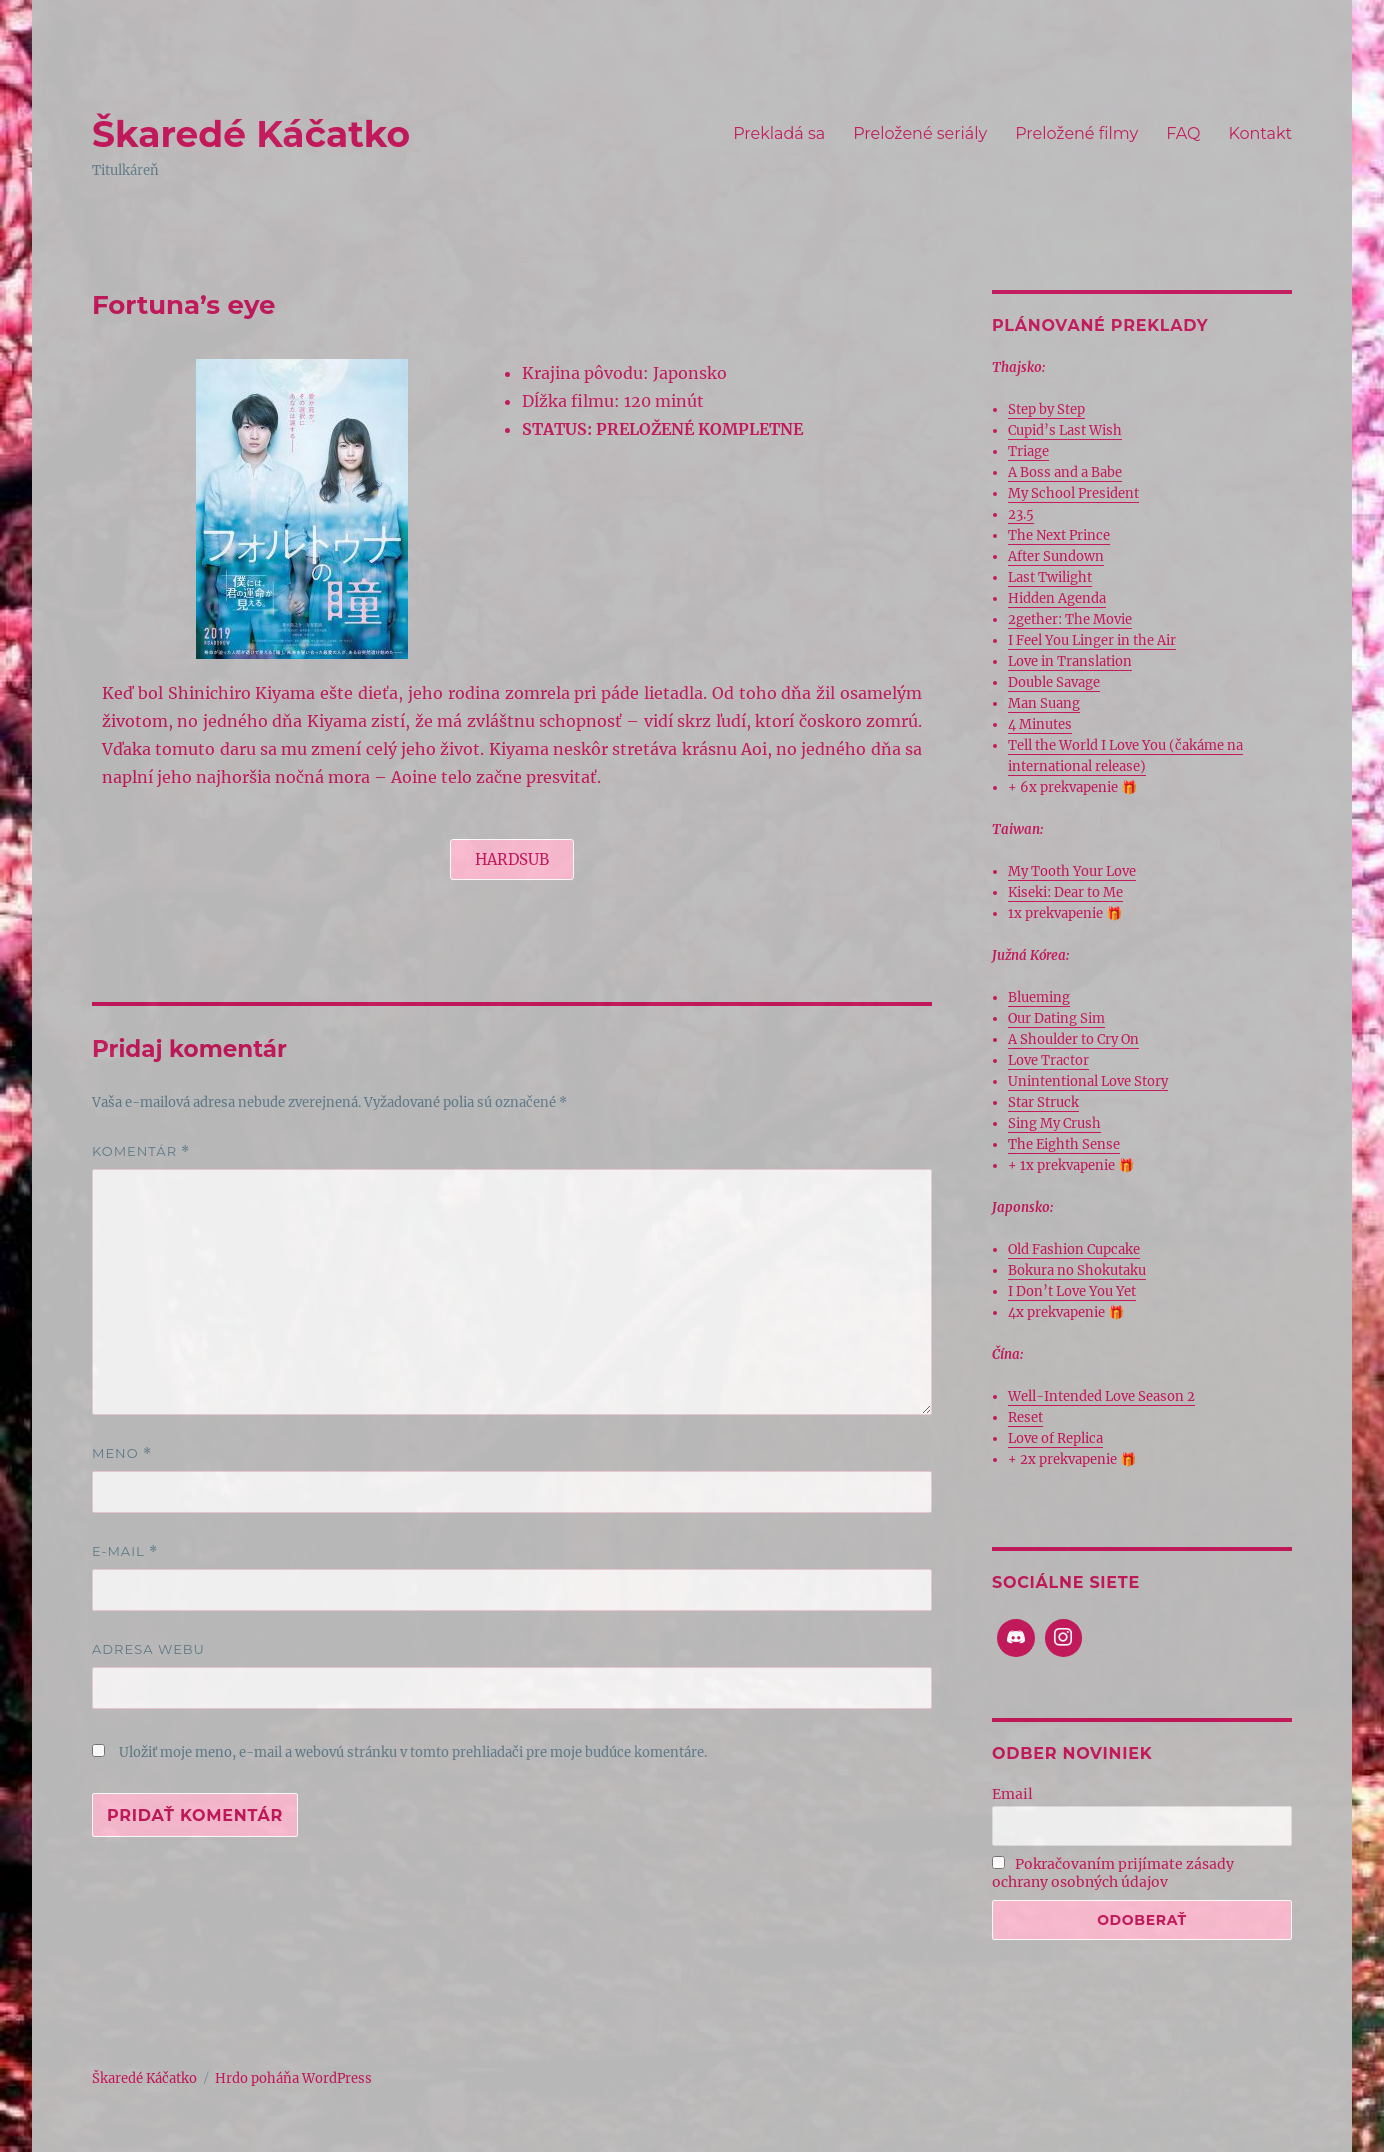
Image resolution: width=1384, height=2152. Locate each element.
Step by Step (1046, 409)
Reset (1025, 1417)
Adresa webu (148, 1649)
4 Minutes (1040, 724)
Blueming (1039, 997)
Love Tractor (1048, 1060)
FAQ (1183, 133)
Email (1012, 1794)
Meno (122, 1453)
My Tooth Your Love (1072, 871)
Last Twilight (1050, 577)
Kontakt (1260, 133)
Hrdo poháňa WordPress (293, 2078)
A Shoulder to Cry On (1073, 1039)
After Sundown (1056, 556)
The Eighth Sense (1064, 1144)
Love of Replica (1055, 1438)
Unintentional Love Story (1088, 1081)
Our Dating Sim (1056, 1018)
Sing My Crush (1054, 1123)
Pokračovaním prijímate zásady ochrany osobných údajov (1113, 1873)
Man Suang (1044, 703)
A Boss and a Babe (1065, 472)
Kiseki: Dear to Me (1065, 892)
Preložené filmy (1076, 133)
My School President (1073, 493)
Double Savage (1054, 682)
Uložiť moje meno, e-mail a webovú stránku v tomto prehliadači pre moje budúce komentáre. (413, 1752)
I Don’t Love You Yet (1072, 1291)
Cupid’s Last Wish (1065, 430)
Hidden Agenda (1057, 598)
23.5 (1021, 514)
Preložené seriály (920, 133)
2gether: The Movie (1070, 619)
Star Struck (1043, 1102)
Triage (1028, 451)
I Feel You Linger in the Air (1092, 640)
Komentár (141, 1151)
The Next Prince (1059, 535)
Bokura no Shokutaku (1077, 1270)
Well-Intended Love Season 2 (1101, 1396)
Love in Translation (1070, 661)
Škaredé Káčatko (251, 134)
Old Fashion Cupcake (1074, 1249)
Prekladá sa (779, 133)
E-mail (125, 1551)
